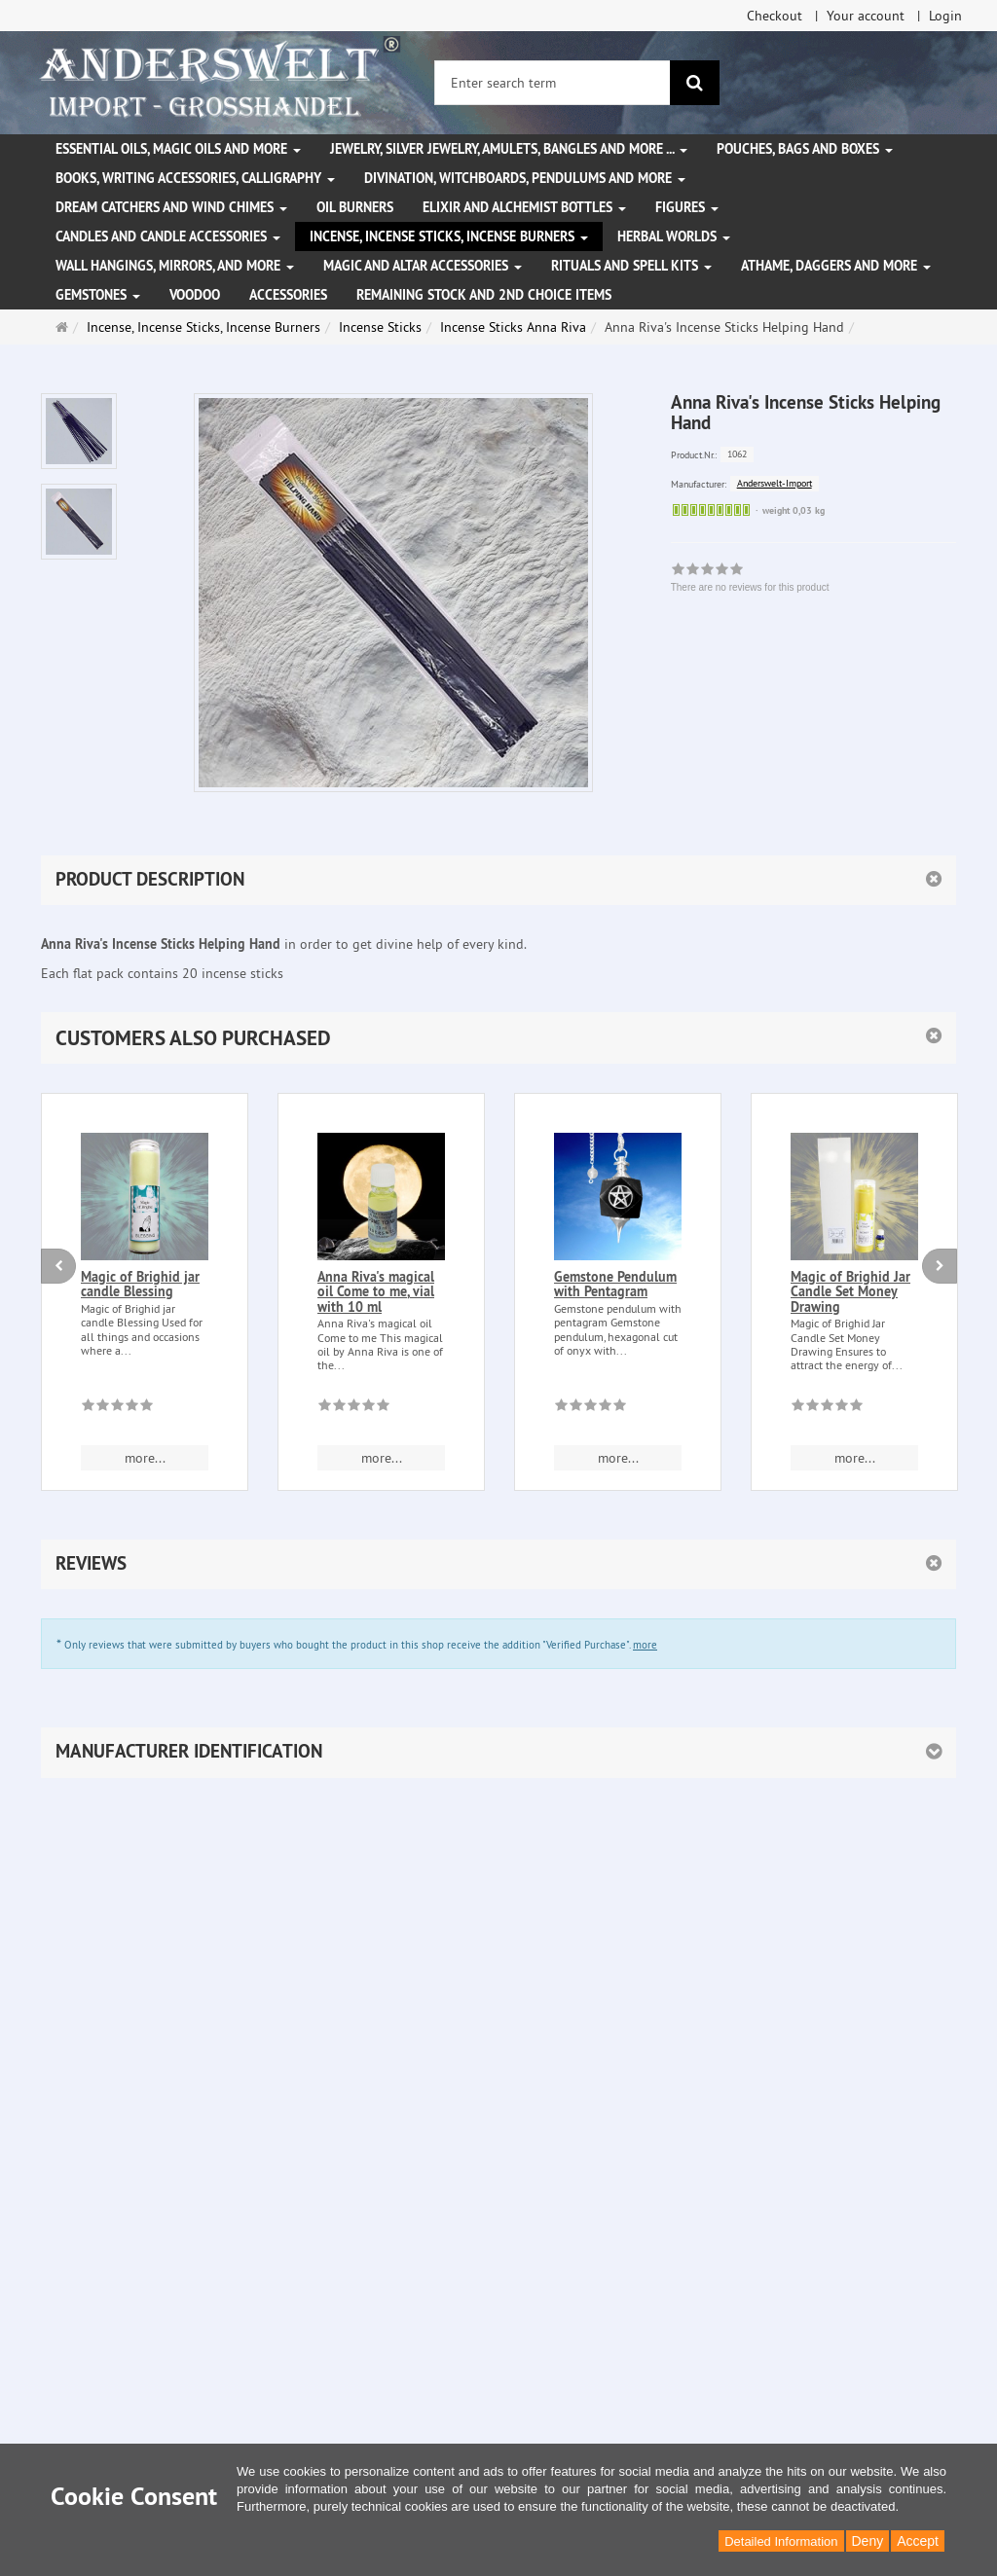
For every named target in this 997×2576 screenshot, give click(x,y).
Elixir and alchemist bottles (524, 207)
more (645, 1644)
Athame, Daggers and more (836, 265)
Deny (868, 2541)
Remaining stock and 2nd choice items (483, 295)
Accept (918, 2541)
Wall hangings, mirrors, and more (174, 265)
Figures (687, 207)
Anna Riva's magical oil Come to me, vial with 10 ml (375, 1292)
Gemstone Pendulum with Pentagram (615, 1284)
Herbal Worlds (673, 236)
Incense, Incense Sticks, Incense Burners (449, 236)
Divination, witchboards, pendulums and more (524, 178)
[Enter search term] (552, 82)
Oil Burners (354, 207)
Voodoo (194, 295)
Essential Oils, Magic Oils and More (178, 149)
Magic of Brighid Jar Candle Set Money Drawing (850, 1292)
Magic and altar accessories (422, 265)
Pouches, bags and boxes (805, 149)
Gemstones (97, 295)
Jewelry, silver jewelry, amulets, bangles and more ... (508, 149)
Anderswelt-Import (774, 483)
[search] (695, 82)
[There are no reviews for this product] (117, 1408)
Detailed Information (780, 2541)
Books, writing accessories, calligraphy (195, 178)
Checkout (774, 15)
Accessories (288, 295)
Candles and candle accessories (167, 236)
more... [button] (145, 1458)
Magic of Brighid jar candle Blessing (140, 1284)
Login (945, 15)
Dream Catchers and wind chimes (171, 207)
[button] (498, 1038)
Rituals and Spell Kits (631, 265)
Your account (866, 15)
